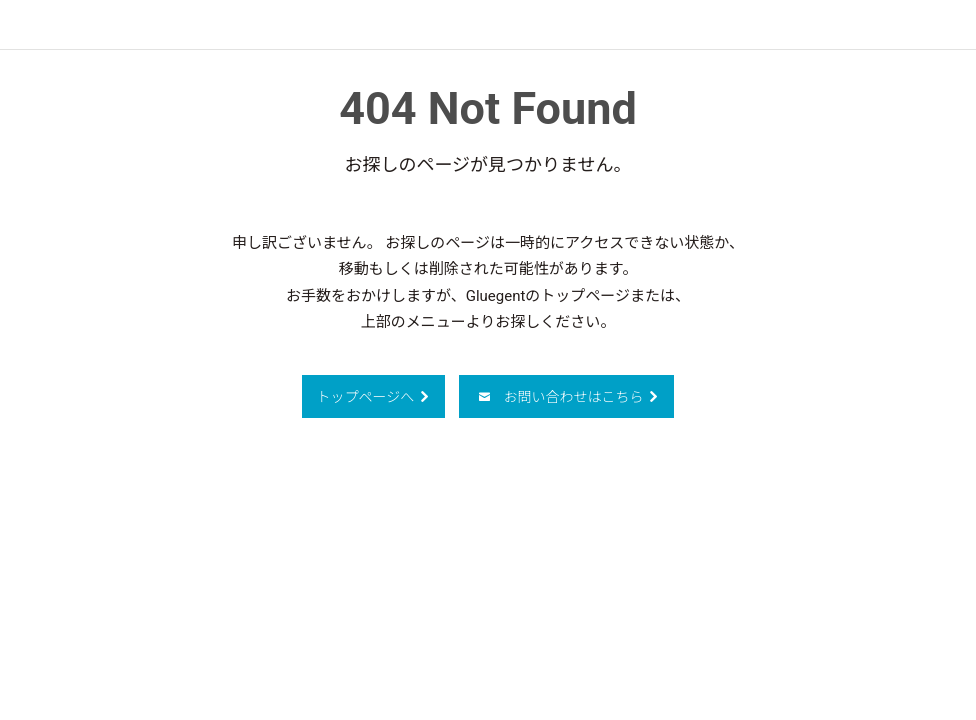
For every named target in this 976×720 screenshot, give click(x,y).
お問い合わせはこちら (569, 397)
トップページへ (374, 397)
